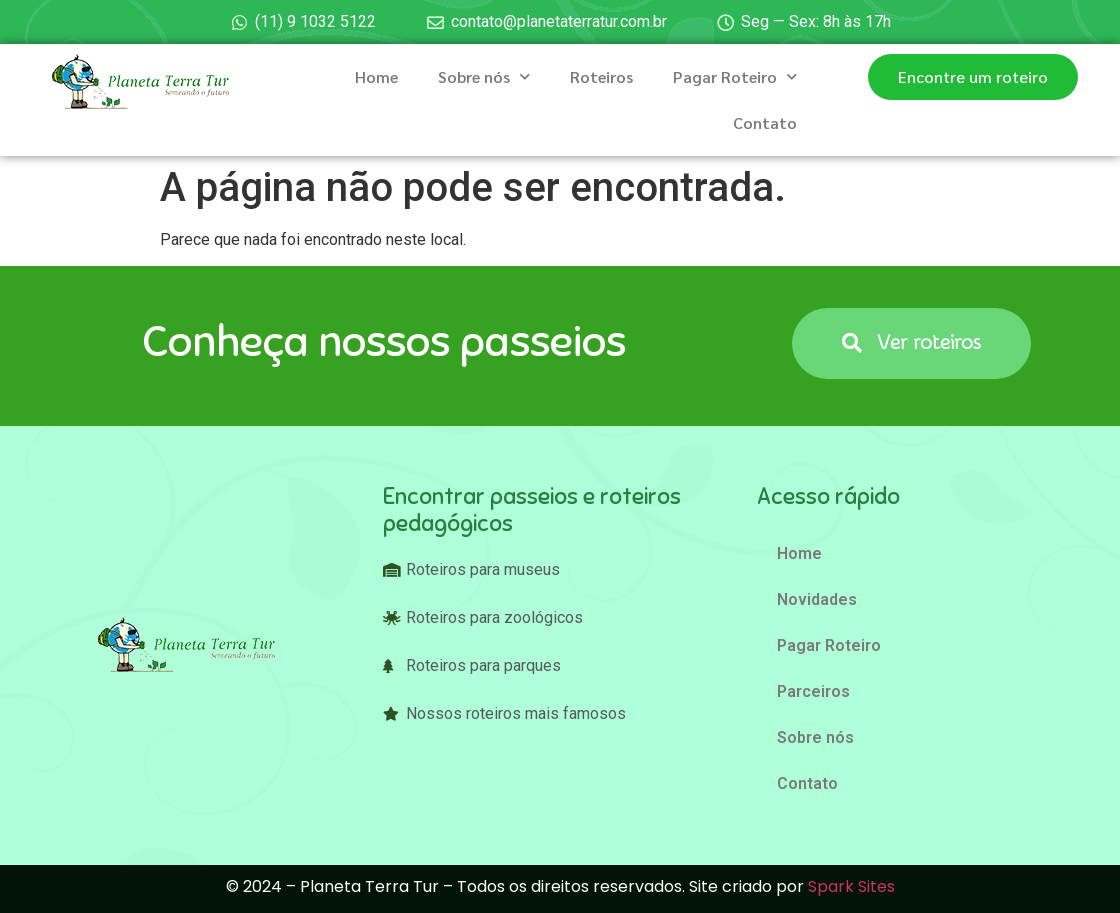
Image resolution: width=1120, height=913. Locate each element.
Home (376, 76)
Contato (765, 122)
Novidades (817, 599)
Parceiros (813, 691)
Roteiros (601, 76)
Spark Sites (851, 886)
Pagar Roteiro (735, 76)
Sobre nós (484, 76)
